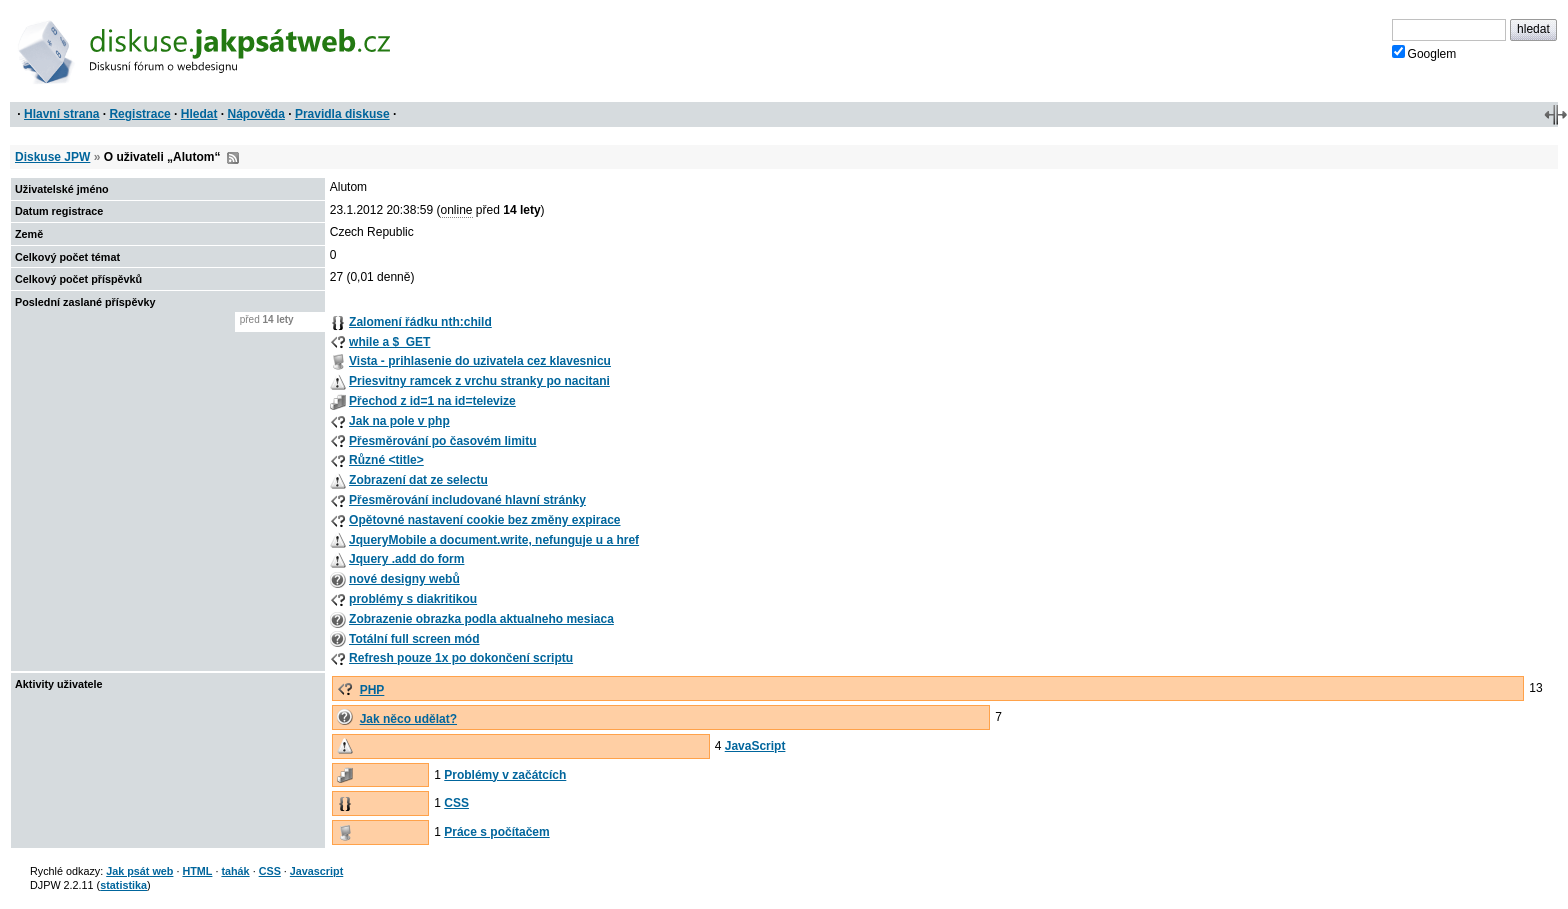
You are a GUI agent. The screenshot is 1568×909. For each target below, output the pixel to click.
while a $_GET (389, 342)
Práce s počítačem (496, 832)
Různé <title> (386, 460)
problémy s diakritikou (413, 599)
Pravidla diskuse (342, 114)
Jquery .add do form (406, 559)
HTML (197, 871)
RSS (233, 158)
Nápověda (256, 114)
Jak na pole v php (399, 421)
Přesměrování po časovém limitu (442, 441)
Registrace (139, 114)
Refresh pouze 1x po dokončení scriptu (461, 658)
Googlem (1424, 53)
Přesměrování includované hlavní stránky (467, 500)
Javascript (316, 871)
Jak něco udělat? (408, 719)
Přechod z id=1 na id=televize (432, 401)
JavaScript (755, 746)
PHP (372, 690)
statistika (123, 885)
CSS (456, 803)
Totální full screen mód (414, 639)
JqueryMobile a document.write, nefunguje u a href (494, 540)
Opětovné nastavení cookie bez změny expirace (484, 520)
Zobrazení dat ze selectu (418, 480)
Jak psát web (139, 871)
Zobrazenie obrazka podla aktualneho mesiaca (481, 619)
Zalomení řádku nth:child (420, 322)
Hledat (199, 114)
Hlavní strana (61, 114)
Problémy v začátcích (505, 775)
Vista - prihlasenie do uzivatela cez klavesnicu (480, 361)
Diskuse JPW (52, 157)
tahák (235, 871)
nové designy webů (404, 579)
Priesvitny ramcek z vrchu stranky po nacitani (479, 381)
